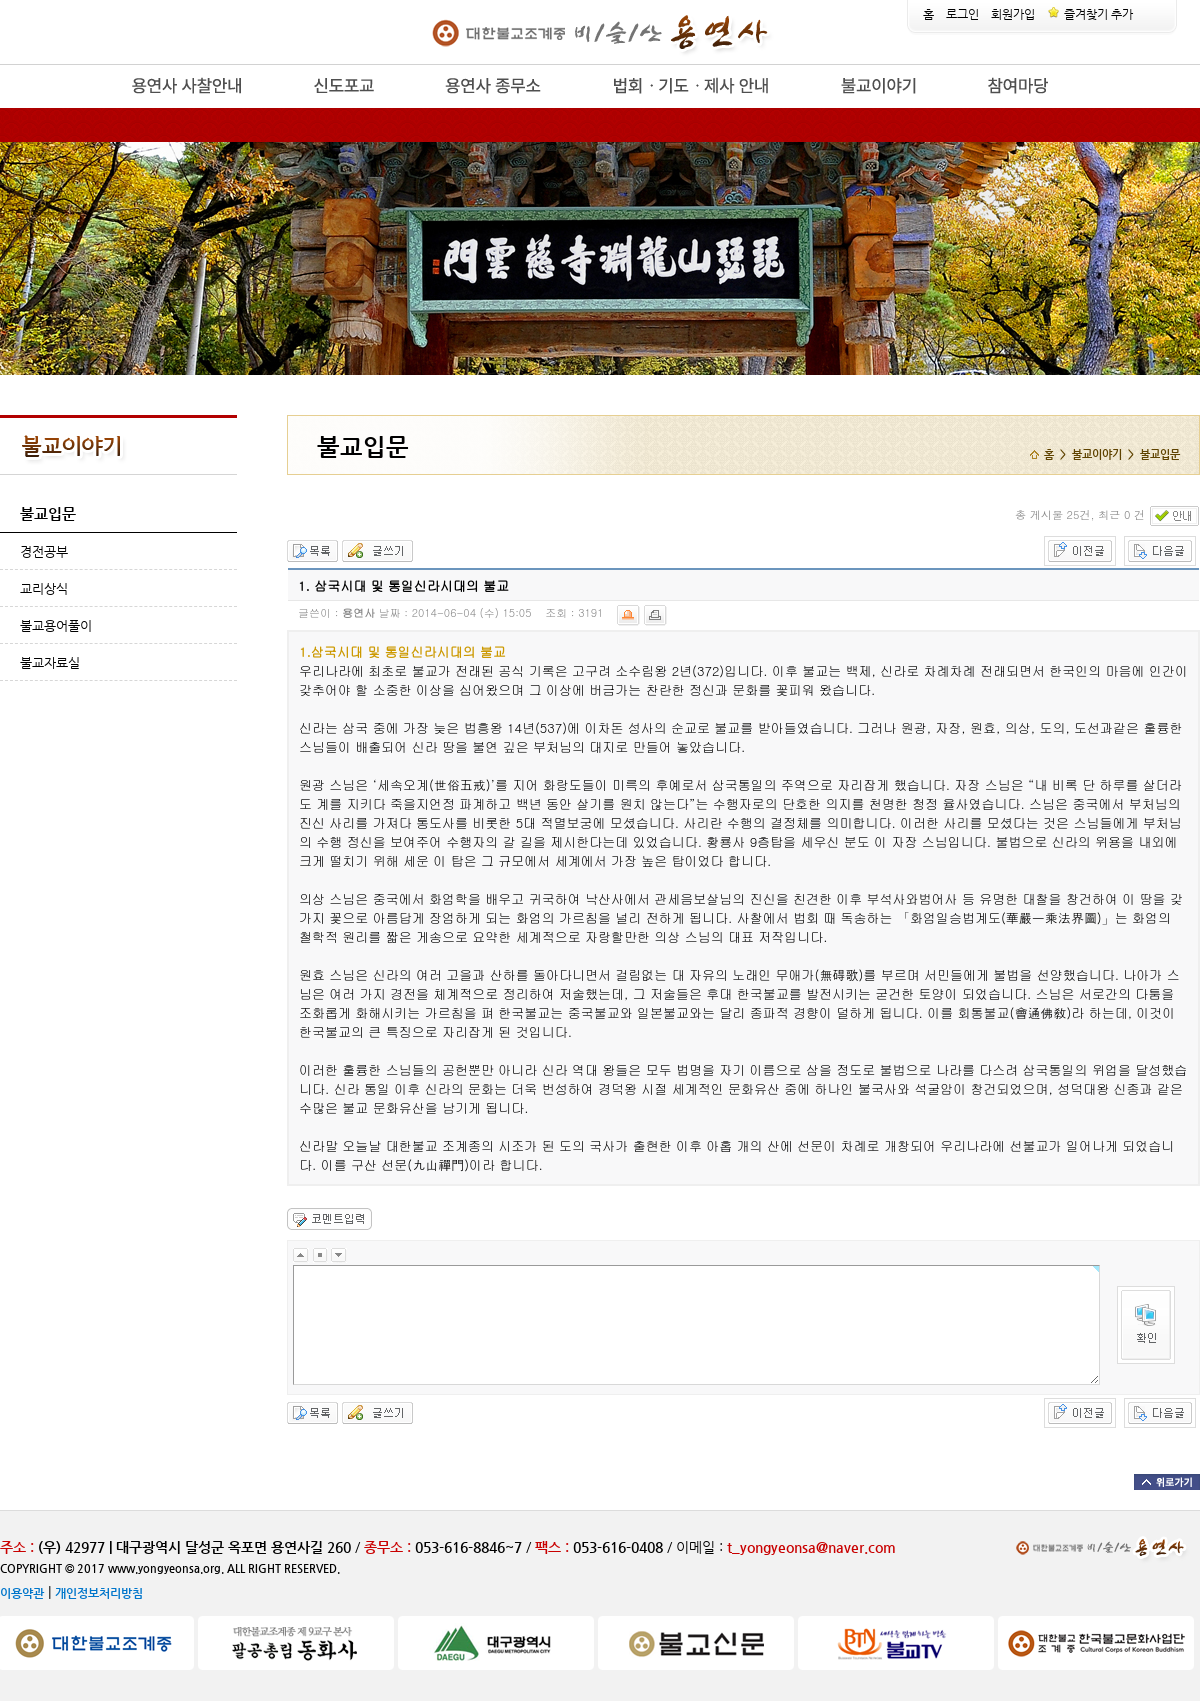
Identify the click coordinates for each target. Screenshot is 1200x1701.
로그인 (962, 14)
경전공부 (44, 551)
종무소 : (389, 1547)
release (97, 108)
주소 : (17, 1547)
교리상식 (44, 588)
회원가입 (1013, 14)
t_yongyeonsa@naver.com (811, 1547)
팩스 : (554, 1547)
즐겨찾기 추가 (1090, 14)
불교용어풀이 (56, 625)
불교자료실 (50, 662)
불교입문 (48, 513)
